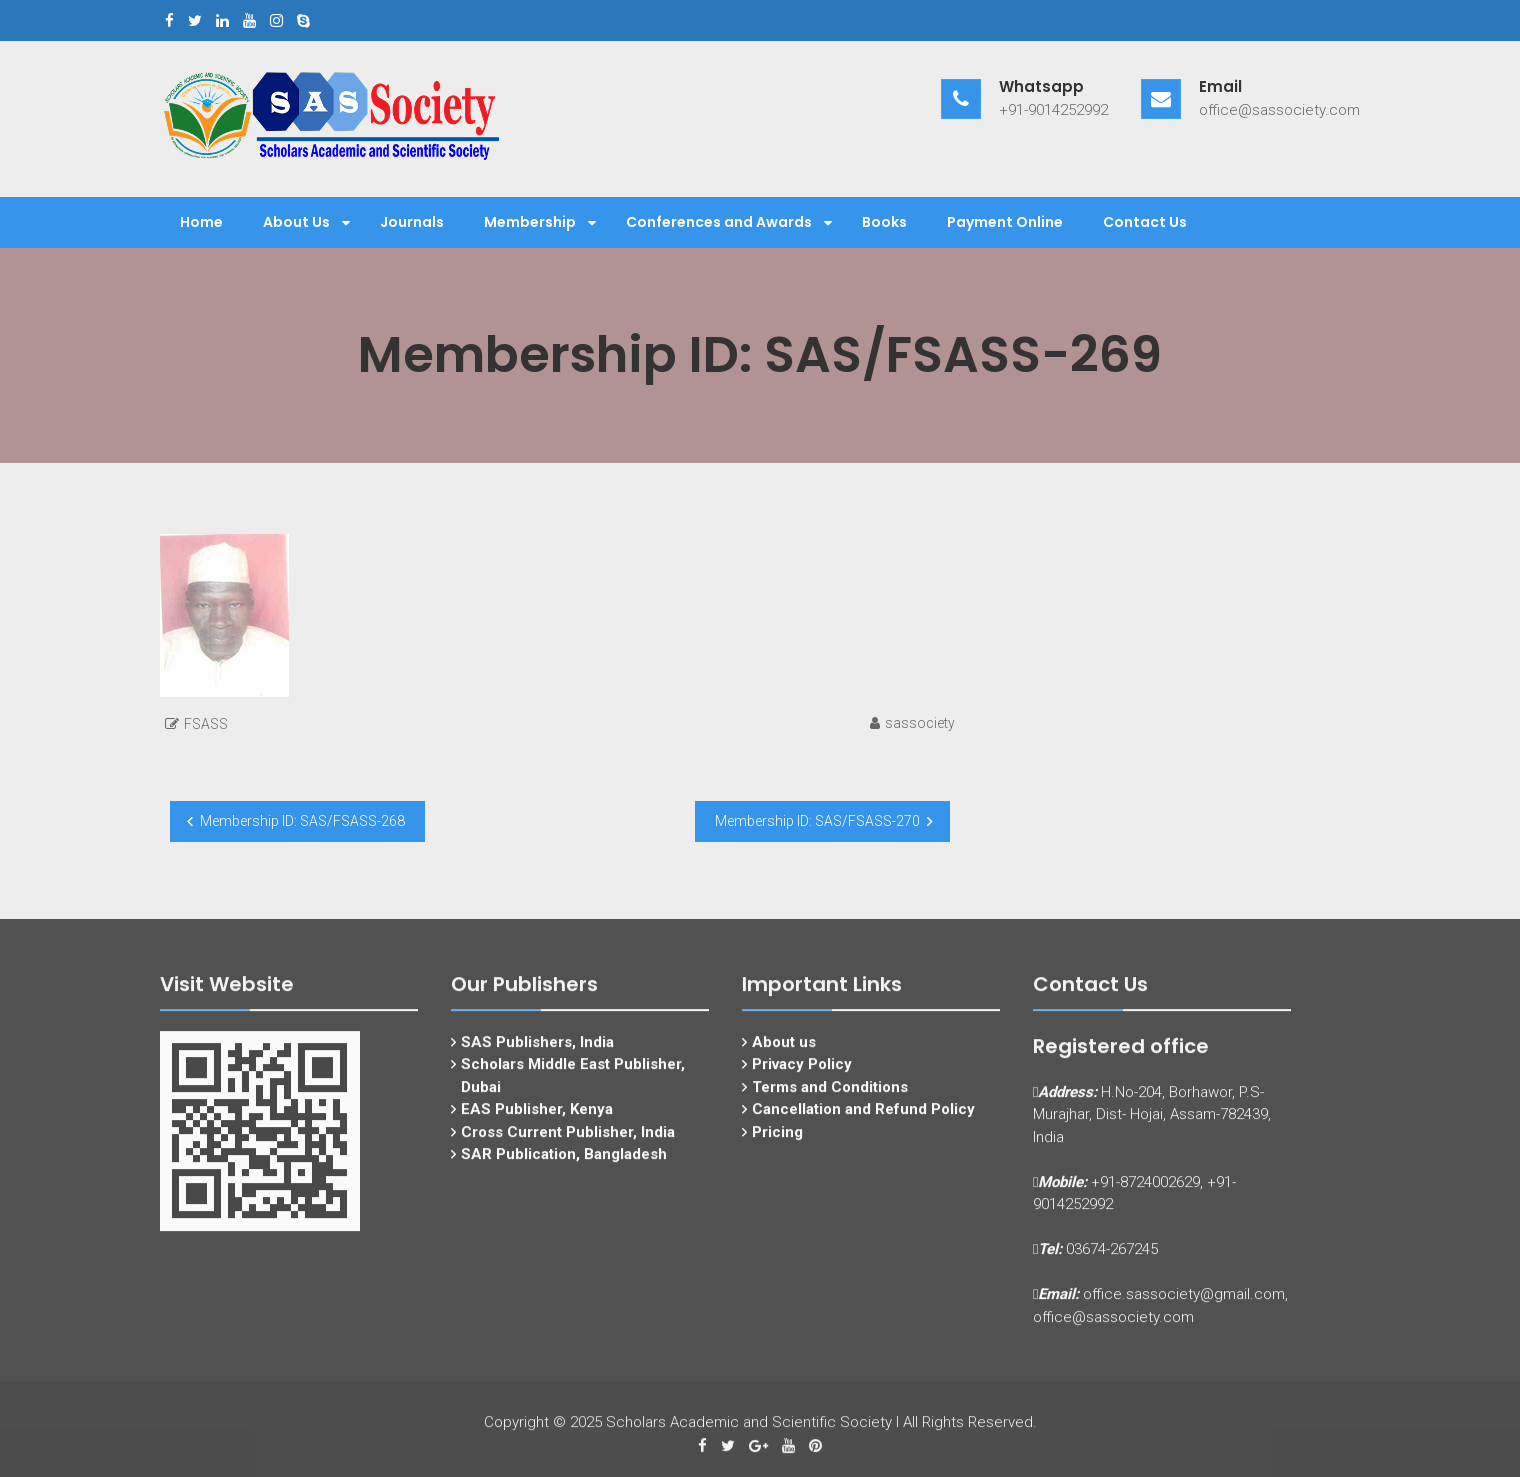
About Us (296, 222)
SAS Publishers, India (537, 1055)
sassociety (920, 723)
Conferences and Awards (719, 222)
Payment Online (1005, 222)
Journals (412, 222)
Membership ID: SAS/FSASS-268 (302, 821)
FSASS (206, 724)
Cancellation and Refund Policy (863, 1123)
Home (201, 222)
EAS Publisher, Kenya (537, 1123)
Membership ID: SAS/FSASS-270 (817, 821)
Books (884, 222)
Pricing (777, 1145)
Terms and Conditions (830, 1100)
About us (784, 1055)
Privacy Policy (802, 1078)
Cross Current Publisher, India (568, 1145)
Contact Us (1145, 222)
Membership (530, 222)
